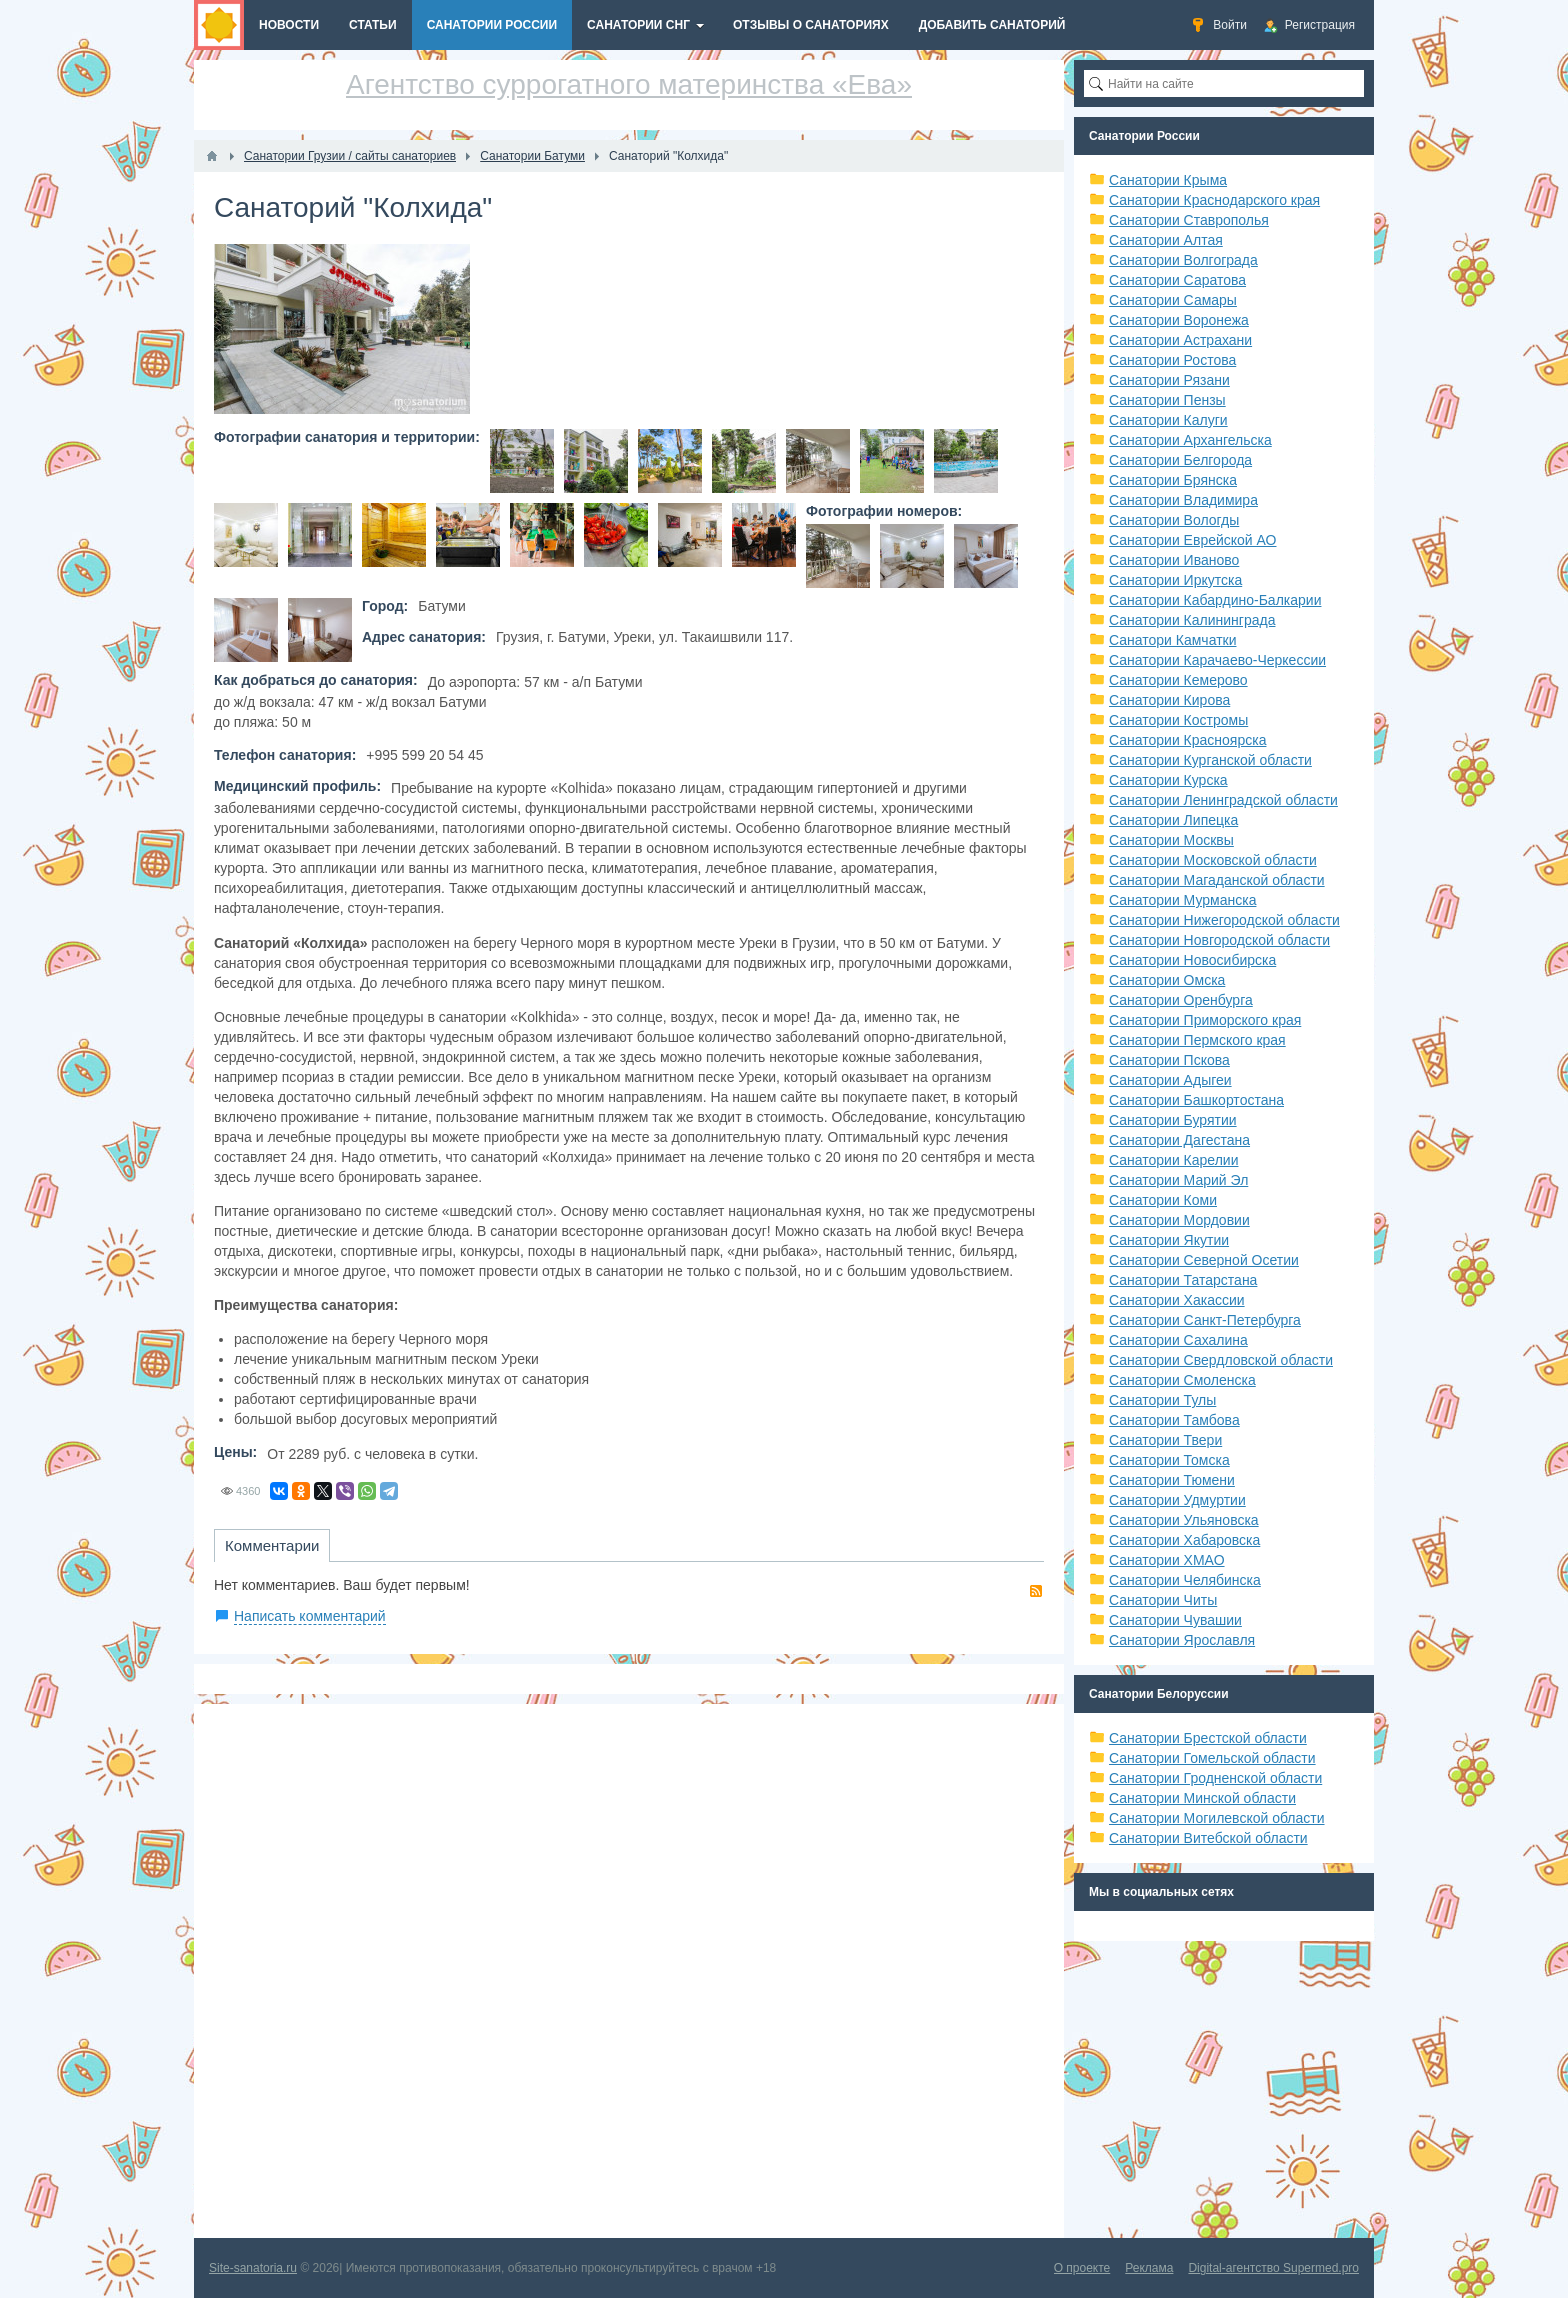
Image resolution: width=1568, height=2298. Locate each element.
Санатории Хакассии (1177, 1300)
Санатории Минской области (1202, 1798)
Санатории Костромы (1178, 720)
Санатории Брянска (1173, 480)
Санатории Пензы (1167, 400)
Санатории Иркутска (1175, 580)
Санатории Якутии (1169, 1240)
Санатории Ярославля (1182, 1640)
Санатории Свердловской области (1221, 1360)
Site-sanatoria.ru (253, 2268)
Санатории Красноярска (1187, 740)
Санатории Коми (1163, 1200)
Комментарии (272, 1545)
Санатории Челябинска (1185, 1580)
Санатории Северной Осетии (1204, 1260)
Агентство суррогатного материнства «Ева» (629, 84)
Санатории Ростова (1172, 360)
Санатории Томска (1169, 1460)
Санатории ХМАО (1167, 1560)
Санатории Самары (1173, 300)
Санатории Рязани (1169, 380)
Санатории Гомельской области (1212, 1758)
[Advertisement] (629, 1971)
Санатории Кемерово (1178, 680)
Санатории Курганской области (1210, 760)
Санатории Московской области (1213, 860)
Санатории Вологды (1174, 520)
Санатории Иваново (1174, 560)
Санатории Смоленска (1182, 1380)
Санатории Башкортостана (1196, 1100)
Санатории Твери (1165, 1440)
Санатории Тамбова (1174, 1420)
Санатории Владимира (1183, 500)
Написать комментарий (310, 1616)
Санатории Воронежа (1179, 320)
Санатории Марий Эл (1178, 1180)
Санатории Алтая (1166, 240)
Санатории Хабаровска (1184, 1540)
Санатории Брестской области (1208, 1738)
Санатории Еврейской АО (1193, 540)
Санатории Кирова (1169, 700)
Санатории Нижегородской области (1224, 920)
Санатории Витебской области (1208, 1838)
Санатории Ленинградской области (1223, 800)
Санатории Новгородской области (1219, 940)
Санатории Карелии (1173, 1160)
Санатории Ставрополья (1189, 220)
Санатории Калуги (1168, 420)
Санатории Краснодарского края (1214, 200)
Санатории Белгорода (1180, 460)
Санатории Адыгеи (1170, 1080)
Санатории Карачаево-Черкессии (1217, 660)
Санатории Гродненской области (1215, 1778)
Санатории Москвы (1171, 840)
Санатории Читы (1163, 1600)
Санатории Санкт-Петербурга (1205, 1320)
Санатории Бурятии (1173, 1120)
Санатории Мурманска (1182, 900)
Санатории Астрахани (1180, 340)
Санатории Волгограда (1183, 260)
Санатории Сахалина (1178, 1340)
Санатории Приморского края (1205, 1020)
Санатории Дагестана (1179, 1140)
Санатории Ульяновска (1184, 1520)
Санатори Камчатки (1173, 640)
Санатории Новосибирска (1192, 960)
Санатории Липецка (1173, 820)
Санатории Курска (1168, 780)
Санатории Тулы (1162, 1400)
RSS (1036, 1591)
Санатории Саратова (1177, 280)
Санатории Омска (1167, 980)
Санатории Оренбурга (1181, 1000)
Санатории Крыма (1168, 180)
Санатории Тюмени (1172, 1480)
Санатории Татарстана (1183, 1280)
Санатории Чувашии (1175, 1620)
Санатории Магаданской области (1217, 880)
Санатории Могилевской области (1217, 1818)
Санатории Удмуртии (1177, 1500)
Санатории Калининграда (1192, 620)
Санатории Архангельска (1190, 440)
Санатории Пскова (1169, 1060)
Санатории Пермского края (1197, 1040)
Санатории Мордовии (1179, 1220)
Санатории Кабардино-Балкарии (1215, 600)
